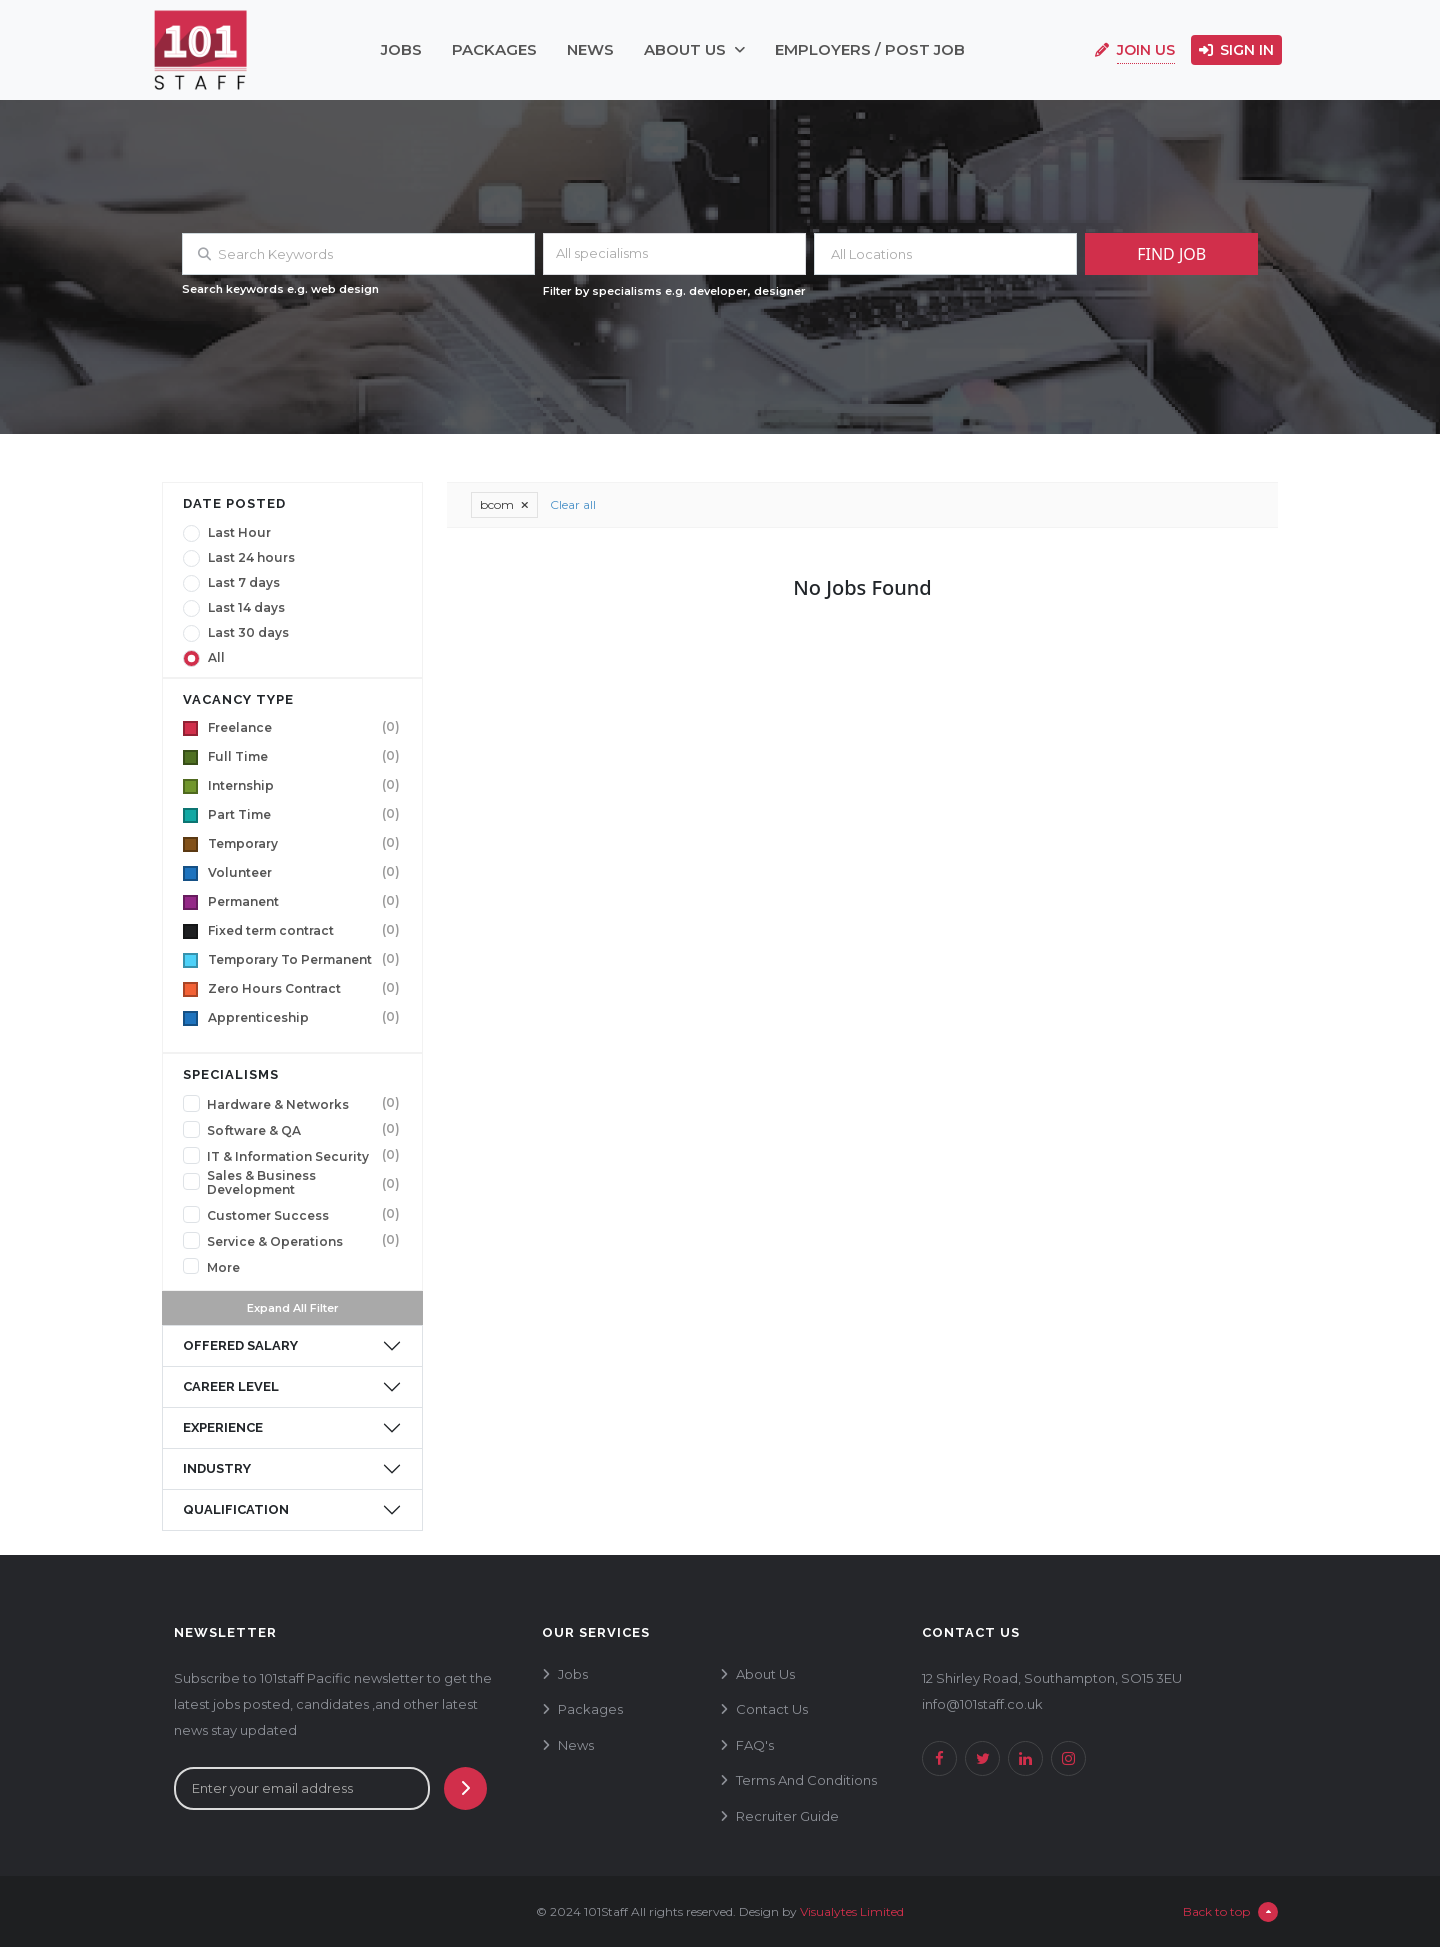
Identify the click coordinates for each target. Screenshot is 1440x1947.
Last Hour (239, 533)
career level (231, 1386)
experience (223, 1427)
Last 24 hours (251, 558)
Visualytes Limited (852, 1911)
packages (494, 49)
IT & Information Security (288, 1157)
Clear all (573, 504)
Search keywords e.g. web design (280, 289)
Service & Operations (275, 1242)
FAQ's (755, 1745)
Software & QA (254, 1131)
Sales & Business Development (261, 1183)
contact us (772, 1709)
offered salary (240, 1345)
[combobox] (674, 254)
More (223, 1268)
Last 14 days (246, 608)
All (216, 658)
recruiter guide (787, 1816)
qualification (236, 1509)
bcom (504, 504)
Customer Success (268, 1216)
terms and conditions (806, 1780)
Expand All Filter (293, 1308)
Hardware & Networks (278, 1105)
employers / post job (870, 49)
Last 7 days (244, 583)
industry (217, 1468)
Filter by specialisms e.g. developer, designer (674, 291)
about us (694, 49)
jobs (401, 49)
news (590, 49)
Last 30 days (248, 633)
